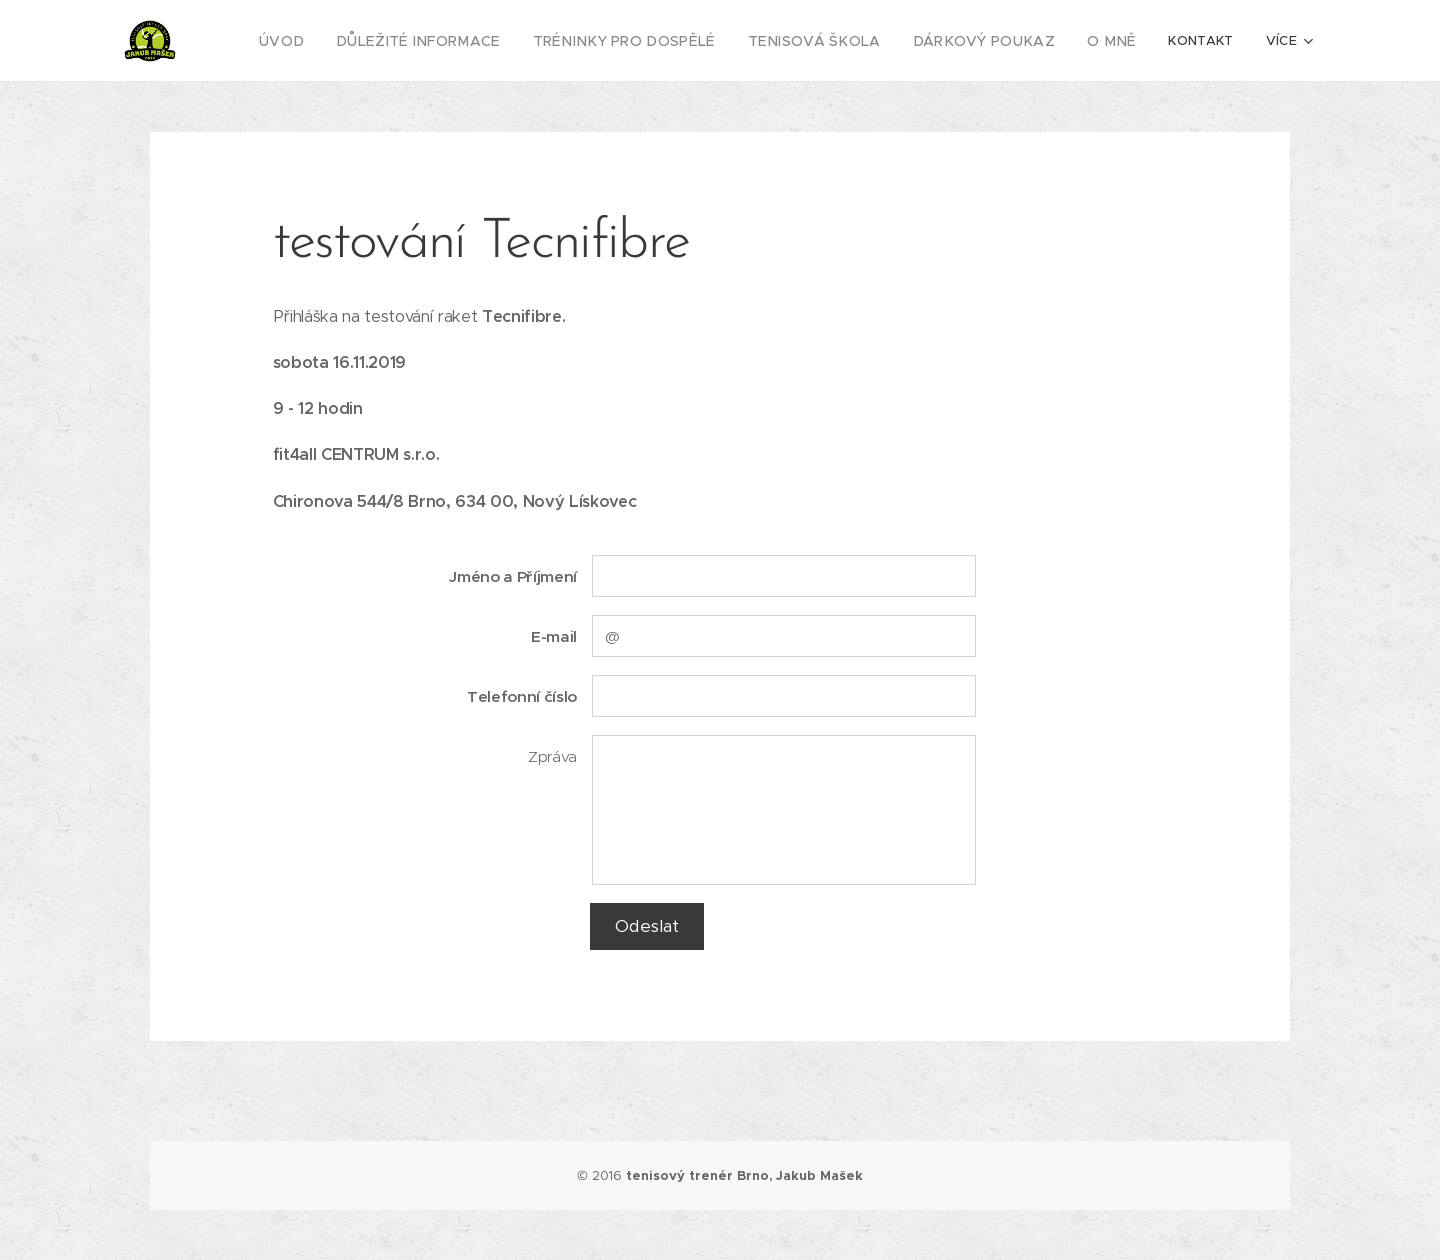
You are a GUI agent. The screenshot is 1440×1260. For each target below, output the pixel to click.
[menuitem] (347, 41)
